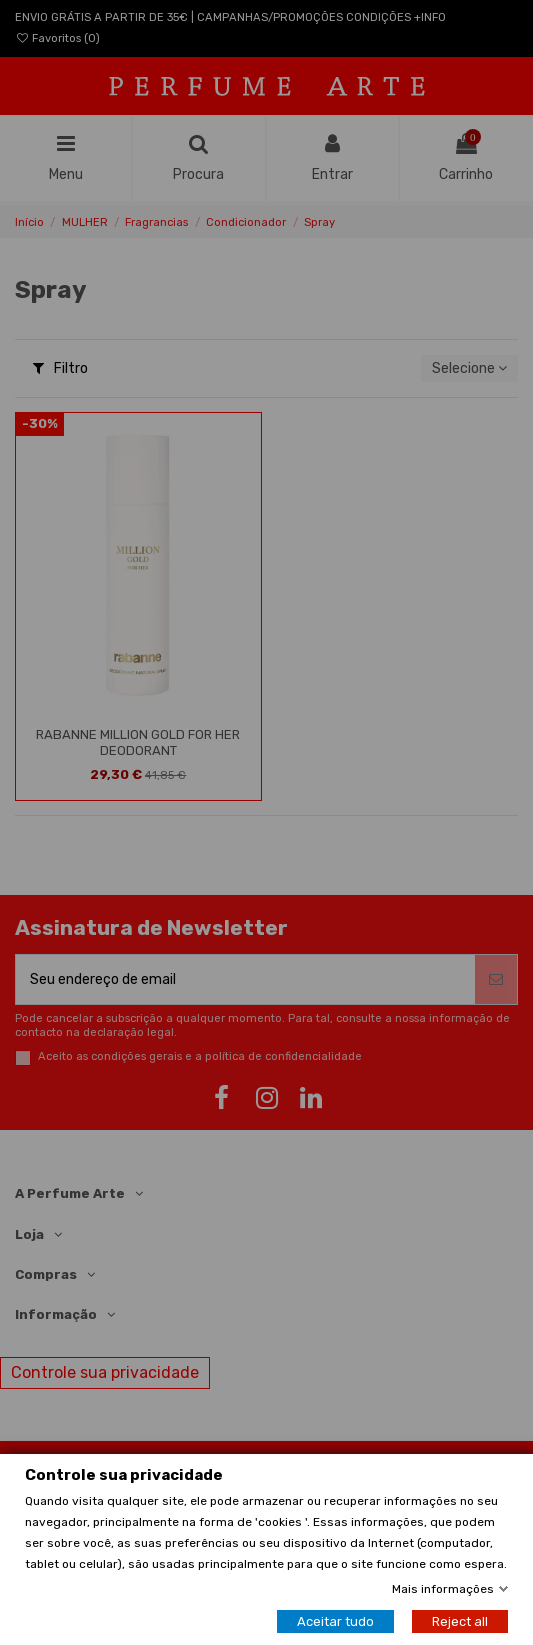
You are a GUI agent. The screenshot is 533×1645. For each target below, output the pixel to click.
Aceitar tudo (335, 1621)
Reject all (460, 1621)
